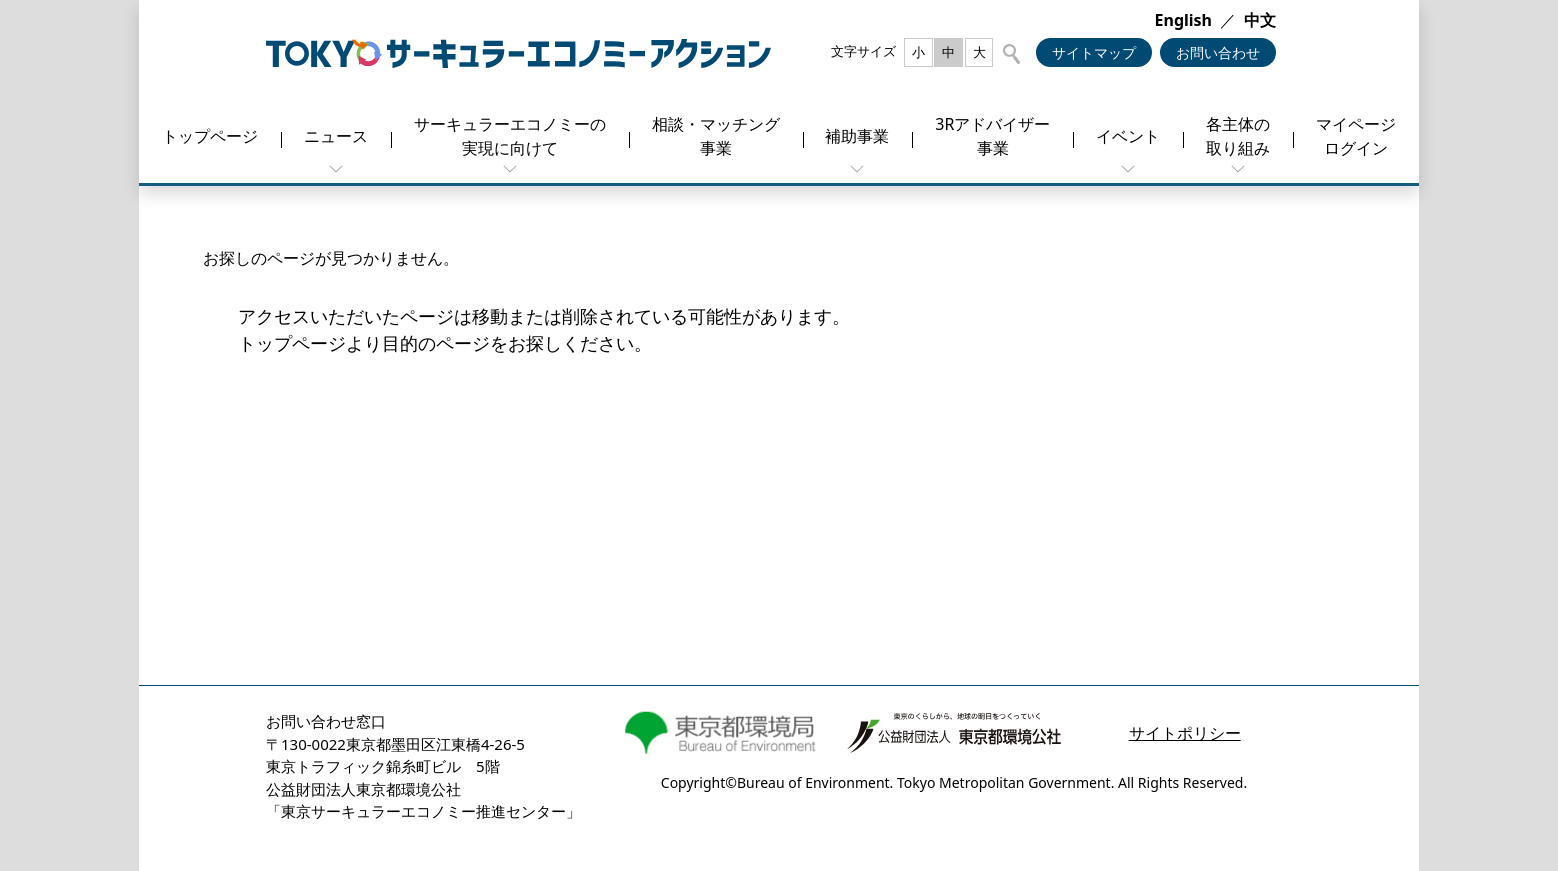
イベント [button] (1128, 136)
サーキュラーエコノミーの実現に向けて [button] (510, 136)
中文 (1260, 20)
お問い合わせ (1218, 52)
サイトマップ (1094, 52)
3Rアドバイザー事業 (992, 136)
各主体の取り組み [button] (1238, 136)
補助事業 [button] (857, 136)
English (1183, 20)
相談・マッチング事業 (716, 136)
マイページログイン (1356, 136)
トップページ (210, 136)
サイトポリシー (1185, 733)
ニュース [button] (336, 136)
